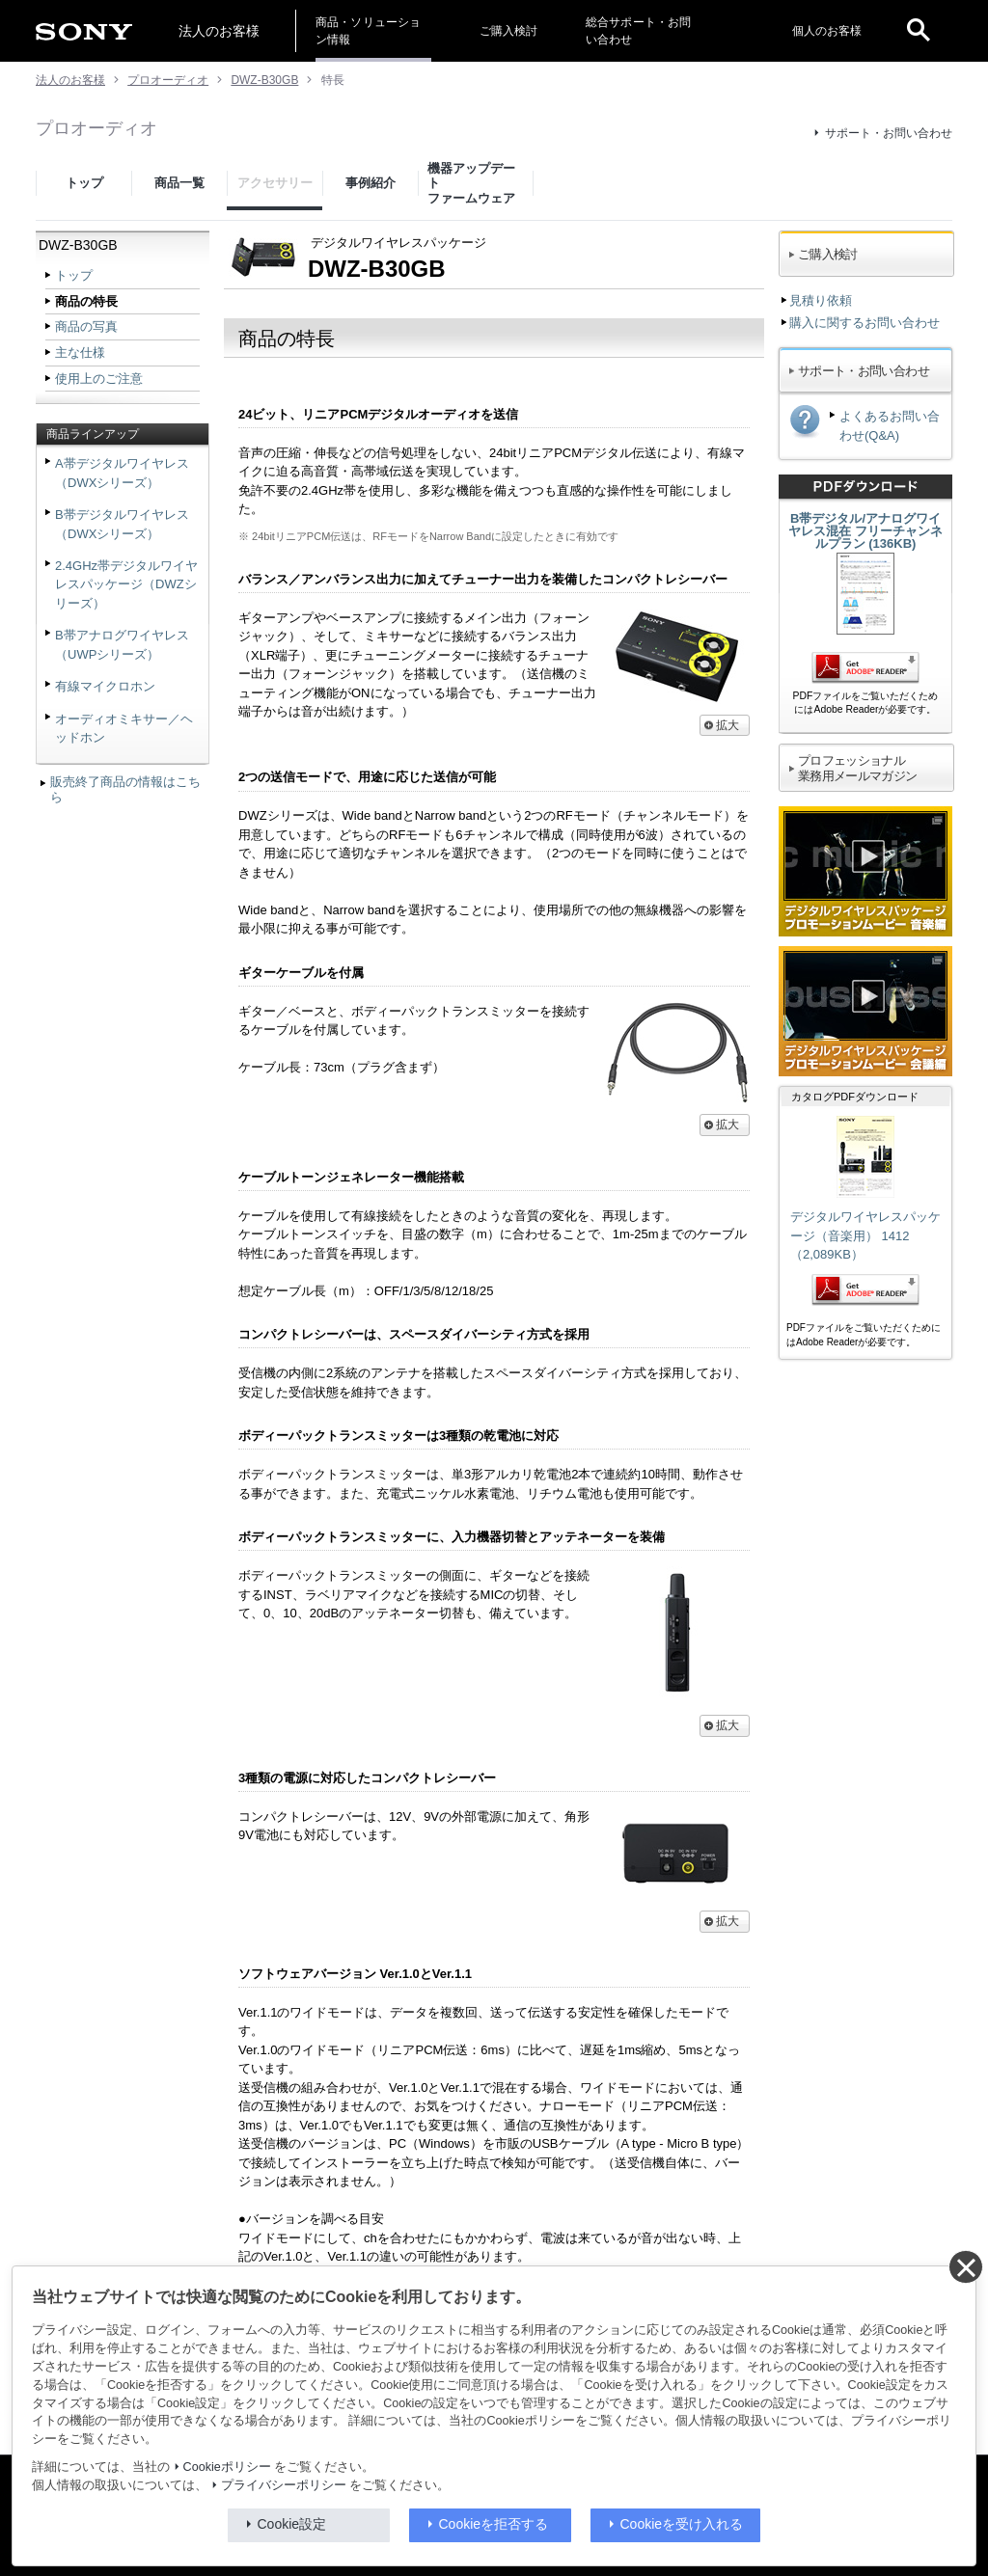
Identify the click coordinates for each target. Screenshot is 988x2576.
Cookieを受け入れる (682, 2524)
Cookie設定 (292, 2524)
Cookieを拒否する (494, 2524)
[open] (918, 31)
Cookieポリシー (227, 2467)
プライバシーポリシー (283, 2485)
